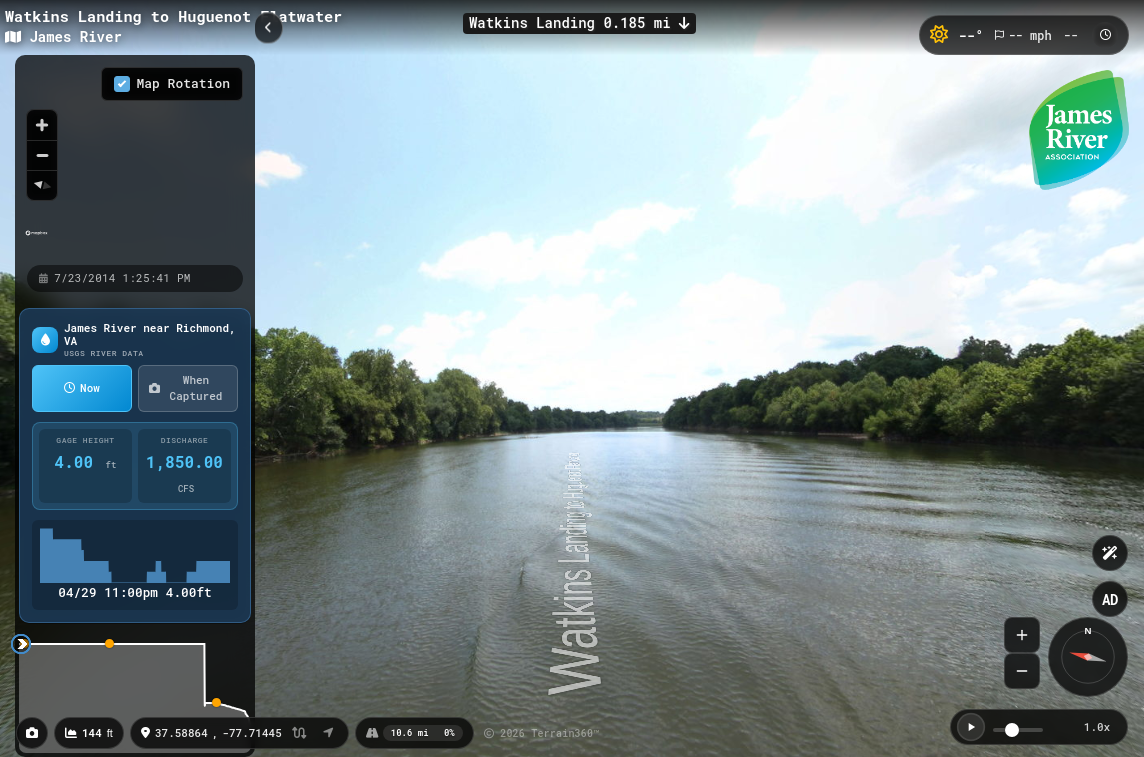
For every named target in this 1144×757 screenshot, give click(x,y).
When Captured (185, 388)
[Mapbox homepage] (36, 241)
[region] (135, 159)
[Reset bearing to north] (42, 185)
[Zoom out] (42, 155)
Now (82, 387)
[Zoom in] (42, 125)
